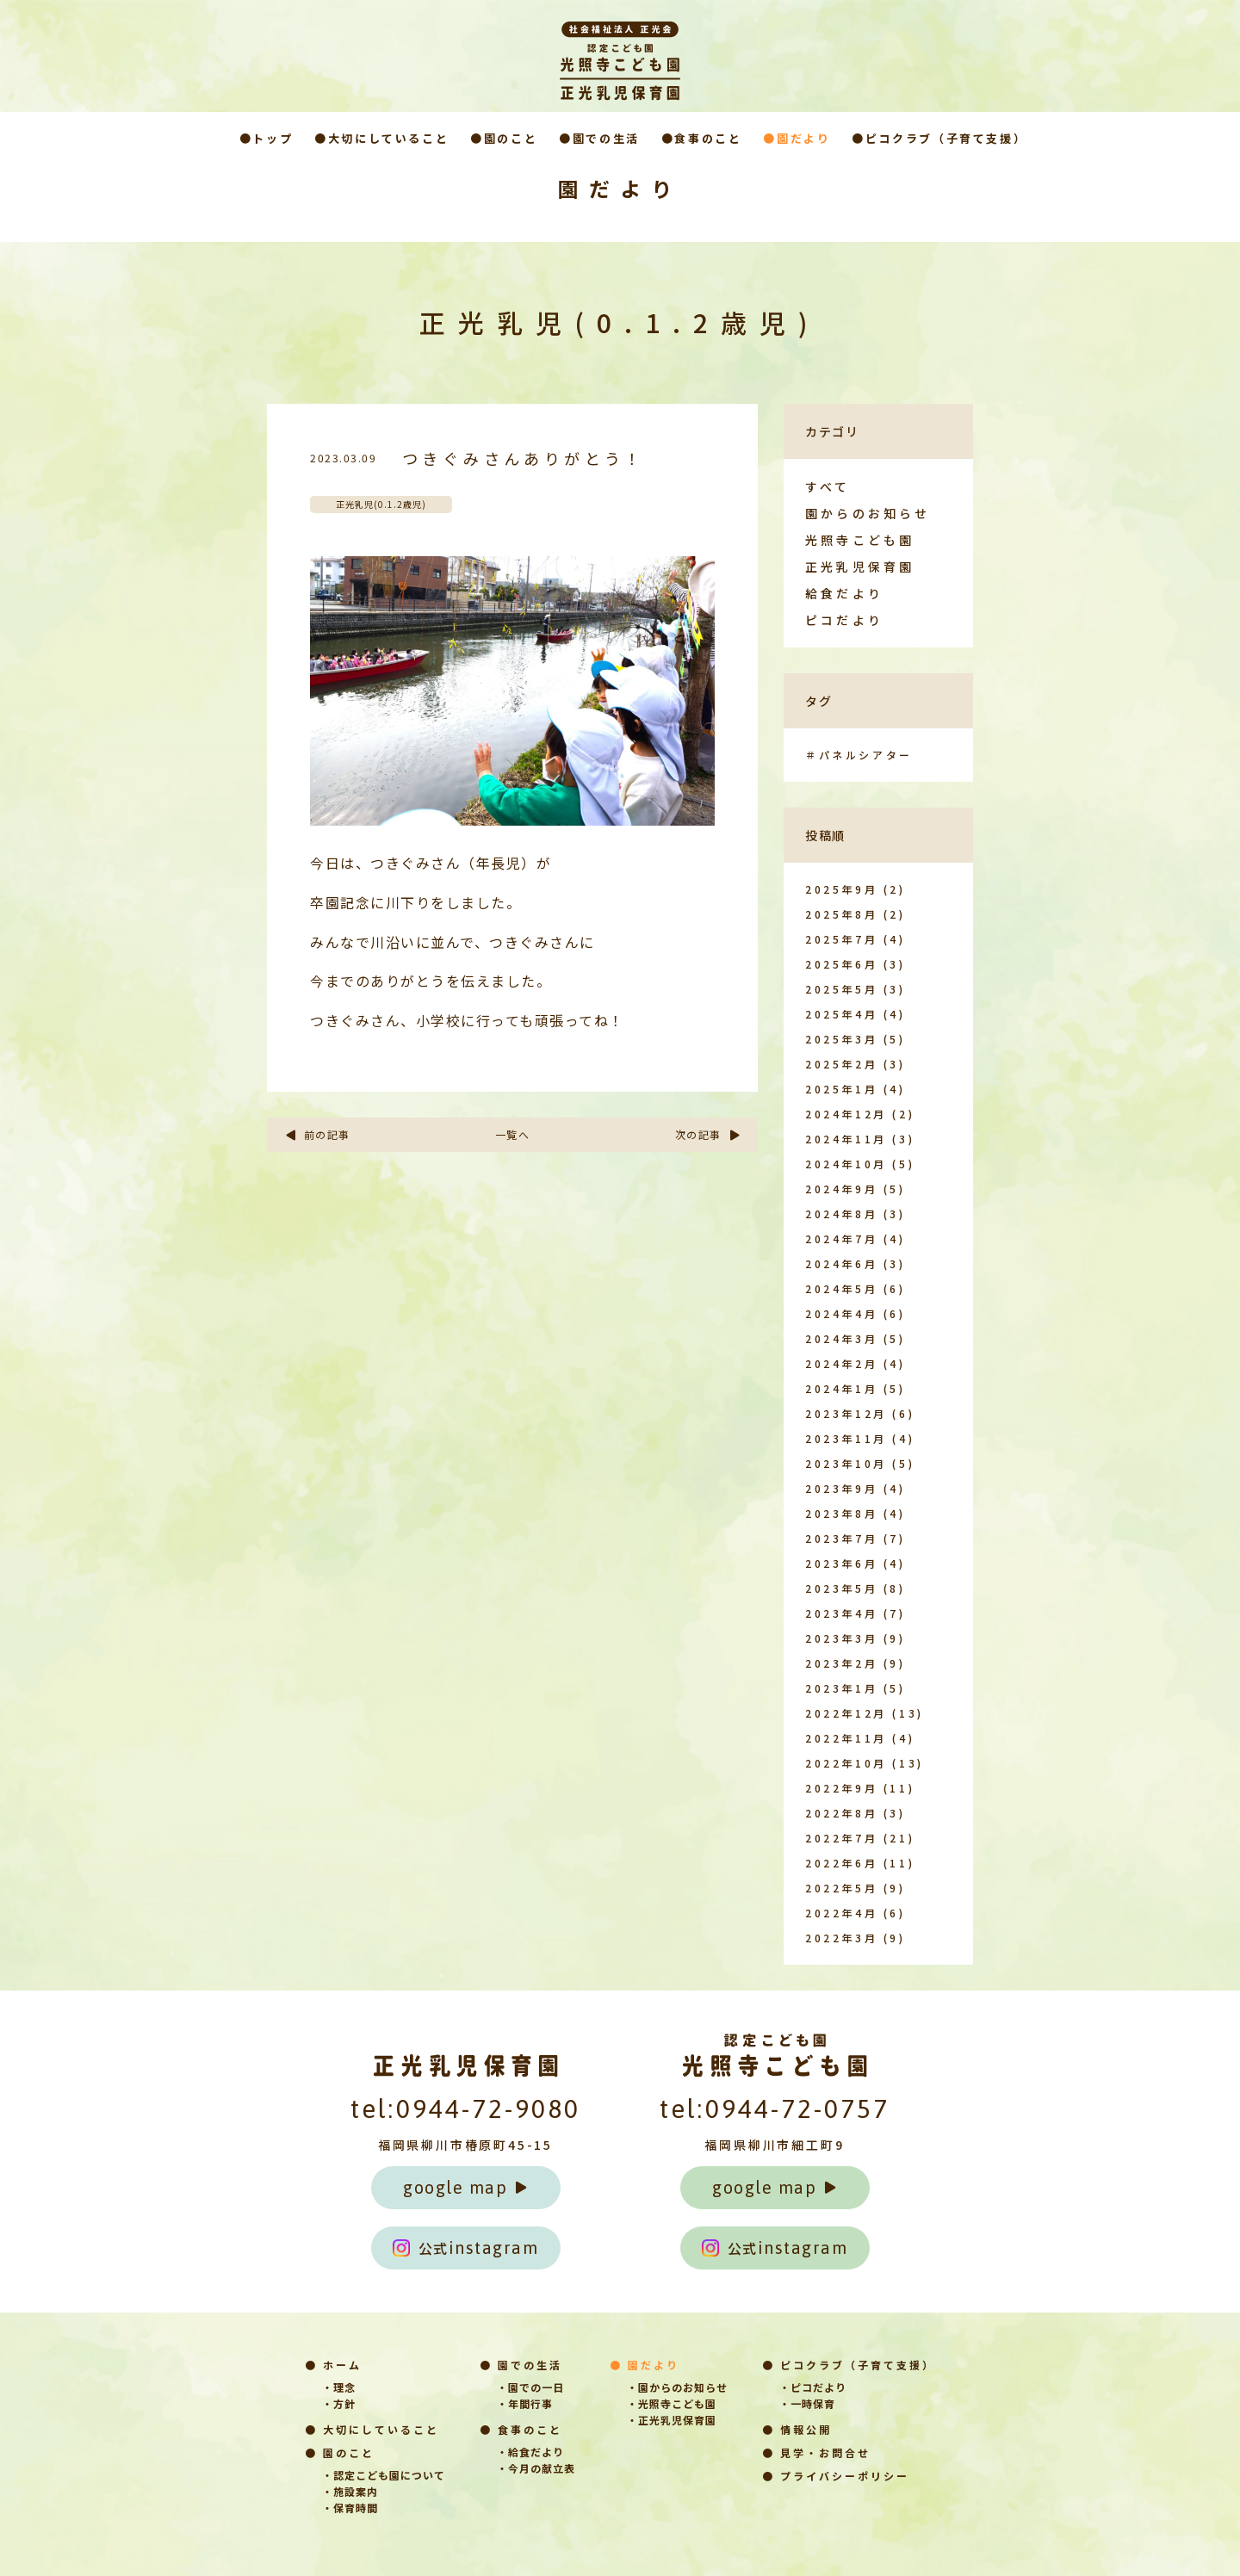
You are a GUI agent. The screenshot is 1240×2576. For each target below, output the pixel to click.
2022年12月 (846, 1713)
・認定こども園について (383, 2475)
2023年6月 (841, 1563)
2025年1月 (841, 1088)
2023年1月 (841, 1688)
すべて (828, 486)
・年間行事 (525, 2403)
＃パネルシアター (859, 754)
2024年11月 (846, 1138)
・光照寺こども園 (671, 2403)
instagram (466, 2248)
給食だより (844, 593)
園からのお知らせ (868, 513)
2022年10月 (846, 1763)
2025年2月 (841, 1063)
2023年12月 (846, 1413)
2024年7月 (841, 1238)
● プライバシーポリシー (835, 2475)
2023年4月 (841, 1613)
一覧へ (512, 1134)
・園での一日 (530, 2387)
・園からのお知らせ (677, 2387)
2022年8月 (841, 1812)
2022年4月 (841, 1912)
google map (465, 2187)
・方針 (339, 2403)
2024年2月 (841, 1363)
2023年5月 (841, 1588)
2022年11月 (846, 1738)
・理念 (339, 2387)
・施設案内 (350, 2491)
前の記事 (317, 1134)
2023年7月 (841, 1538)
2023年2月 (841, 1663)
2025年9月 (841, 889)
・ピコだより (812, 2387)
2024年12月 (846, 1113)
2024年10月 (846, 1163)
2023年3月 (841, 1638)
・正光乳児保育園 (671, 2419)
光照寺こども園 (859, 539)
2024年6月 (841, 1263)
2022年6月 (841, 1862)
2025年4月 (841, 1013)
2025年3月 (841, 1038)
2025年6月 (841, 964)
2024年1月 (841, 1388)
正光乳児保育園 (859, 566)
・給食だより (530, 2451)
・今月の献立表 (536, 2468)
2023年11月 (846, 1438)
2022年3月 (841, 1937)
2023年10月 (846, 1463)
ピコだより (844, 620)
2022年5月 (841, 1887)
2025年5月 (841, 988)
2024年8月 (841, 1213)
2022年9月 (841, 1787)
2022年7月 (841, 1837)
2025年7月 (841, 939)
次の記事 (708, 1134)
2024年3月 (841, 1338)
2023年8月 (841, 1513)
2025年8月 (841, 914)
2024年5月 (841, 1288)
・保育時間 (350, 2507)
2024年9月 (841, 1188)
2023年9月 (841, 1488)
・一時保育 (807, 2403)
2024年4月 (841, 1313)
